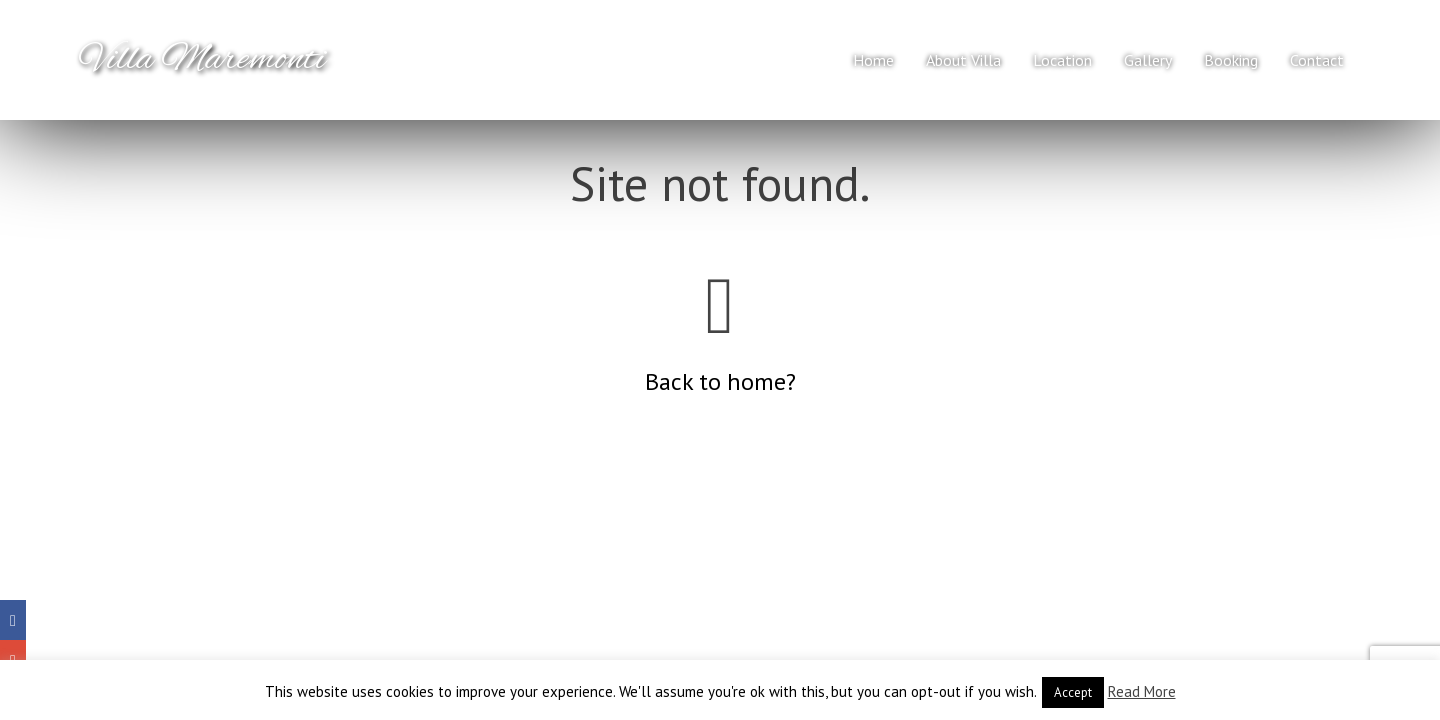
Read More (1142, 691)
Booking (1231, 60)
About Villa (963, 60)
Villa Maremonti (203, 60)
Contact (1317, 60)
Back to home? (720, 381)
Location (1062, 60)
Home (873, 60)
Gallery (1148, 60)
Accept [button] (1073, 692)
